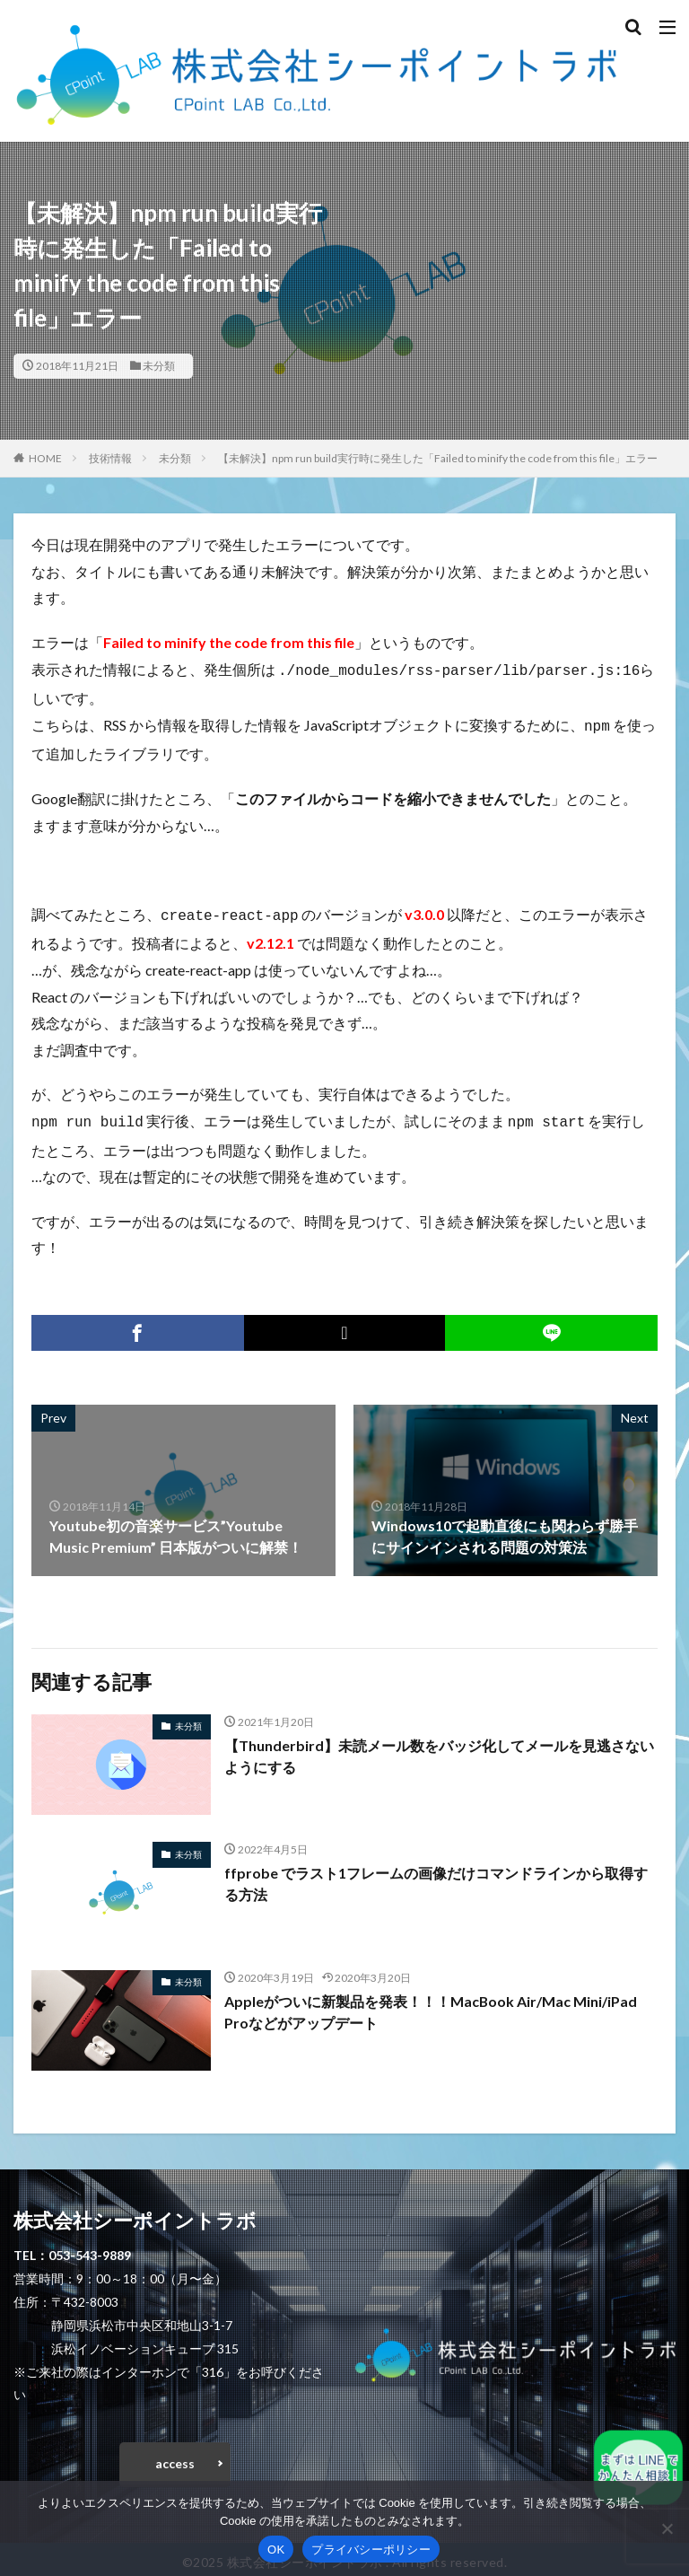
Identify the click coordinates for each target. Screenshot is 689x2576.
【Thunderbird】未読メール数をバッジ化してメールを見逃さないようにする (439, 1749)
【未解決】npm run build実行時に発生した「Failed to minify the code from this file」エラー (438, 458)
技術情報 (110, 458)
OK (275, 2549)
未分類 (159, 365)
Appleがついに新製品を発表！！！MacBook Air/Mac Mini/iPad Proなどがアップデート (431, 2004)
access (175, 2456)
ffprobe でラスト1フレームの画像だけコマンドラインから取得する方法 (436, 1876)
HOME (45, 458)
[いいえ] (667, 2528)
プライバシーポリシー (371, 2549)
